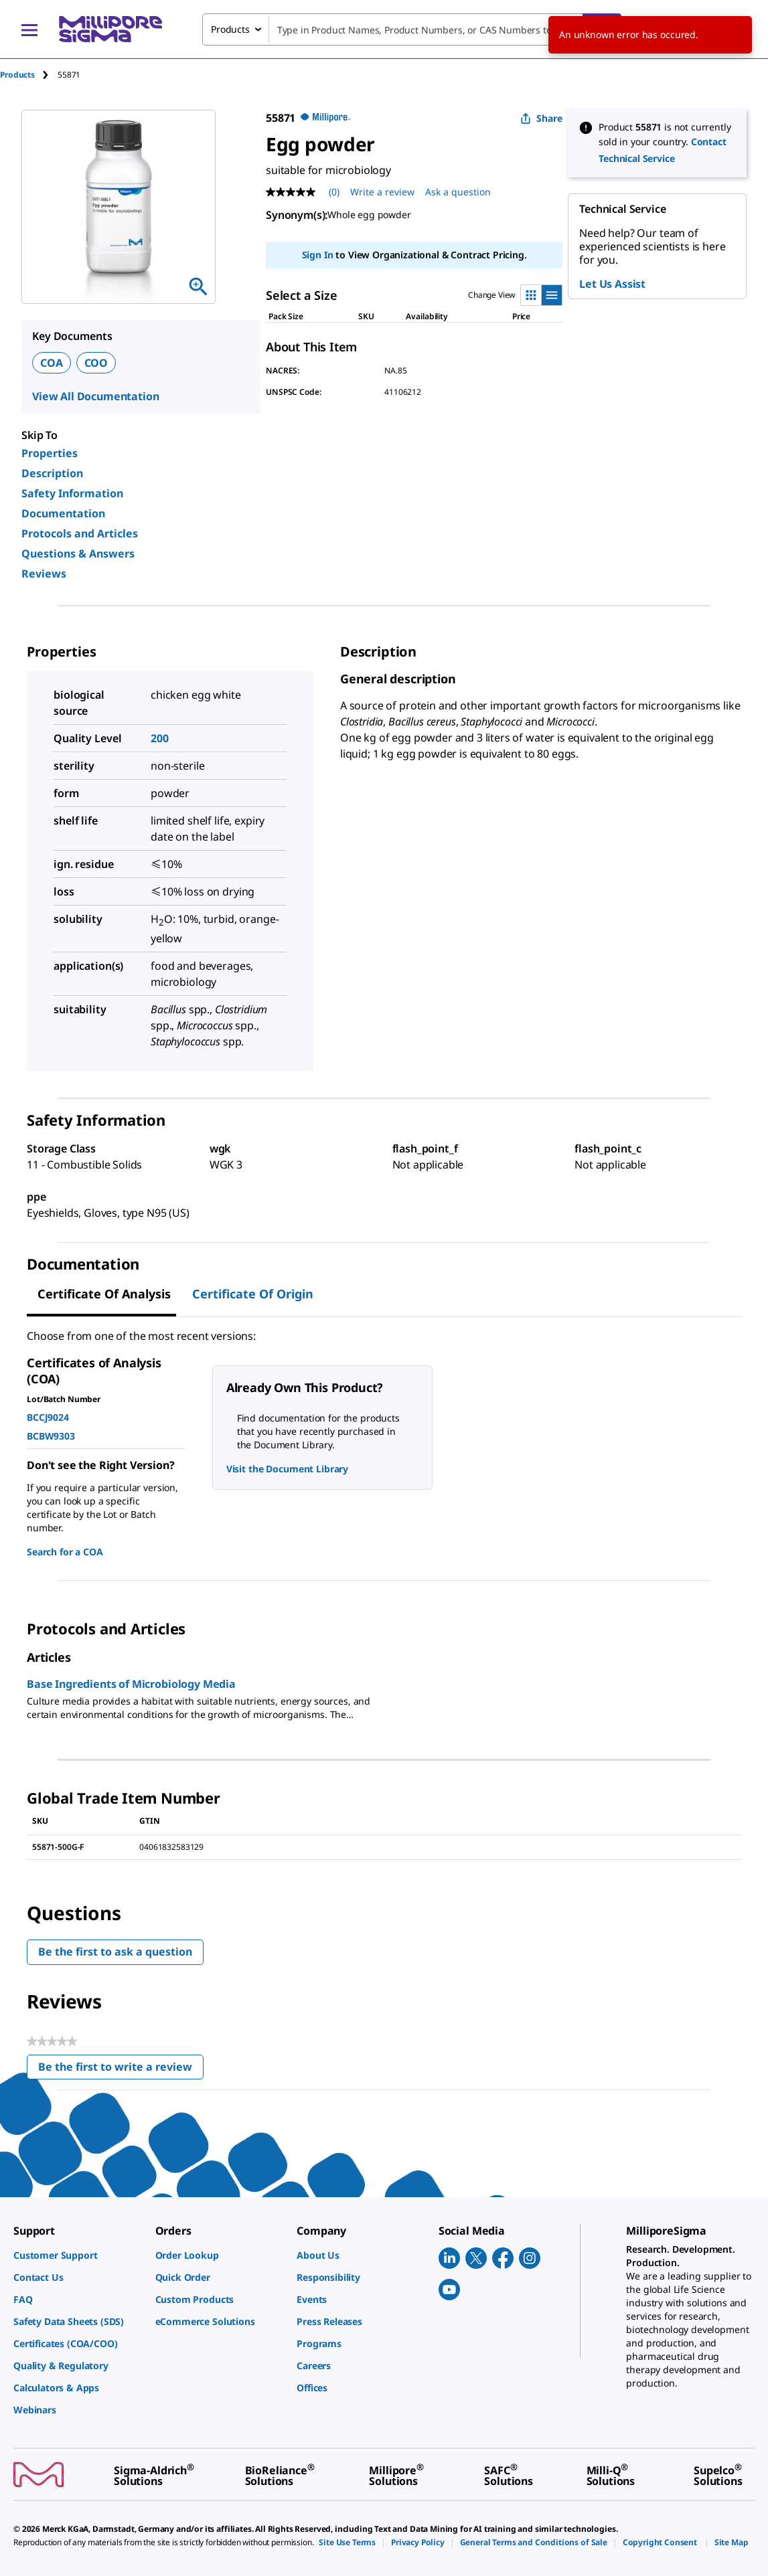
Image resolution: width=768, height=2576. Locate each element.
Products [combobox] (230, 29)
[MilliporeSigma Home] (110, 29)
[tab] (29, 74)
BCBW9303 (51, 1436)
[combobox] (411, 29)
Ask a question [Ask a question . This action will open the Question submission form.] (458, 191)
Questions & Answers (78, 553)
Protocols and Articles (79, 533)
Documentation (63, 513)
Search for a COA (64, 1551)
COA (51, 362)
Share (541, 118)
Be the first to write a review (121, 2069)
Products (17, 74)
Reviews (43, 573)
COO (96, 362)
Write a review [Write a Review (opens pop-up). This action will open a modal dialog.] (382, 191)
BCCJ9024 (48, 1417)
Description (52, 473)
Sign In (317, 254)
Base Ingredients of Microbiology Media (131, 1684)
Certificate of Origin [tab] (252, 1294)
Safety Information (72, 493)
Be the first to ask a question (115, 1951)
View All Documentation (95, 396)
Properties (49, 453)
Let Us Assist (612, 283)
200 (160, 738)
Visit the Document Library (287, 1468)
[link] (77, 2255)
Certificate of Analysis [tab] (104, 1294)
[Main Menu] (29, 29)
